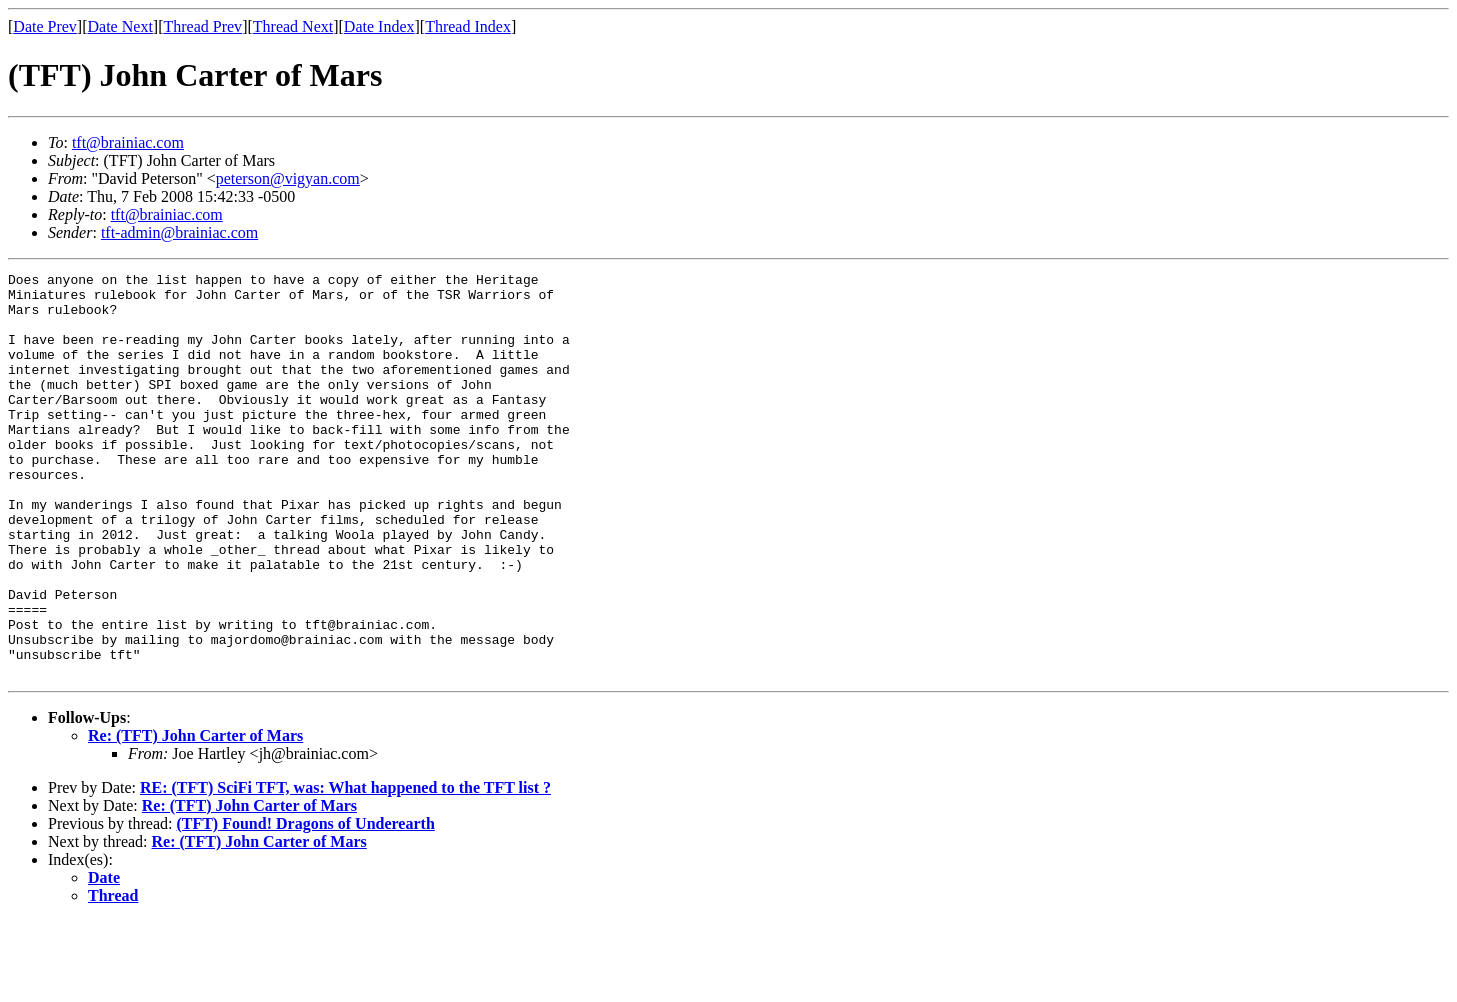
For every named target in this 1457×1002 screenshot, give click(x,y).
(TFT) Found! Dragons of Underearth (305, 904)
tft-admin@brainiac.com (179, 232)
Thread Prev (202, 26)
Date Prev (45, 26)
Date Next (120, 26)
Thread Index (468, 26)
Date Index (379, 26)
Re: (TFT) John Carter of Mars (195, 816)
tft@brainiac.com (128, 142)
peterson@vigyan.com (288, 178)
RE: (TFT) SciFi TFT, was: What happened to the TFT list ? (345, 868)
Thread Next (293, 26)
